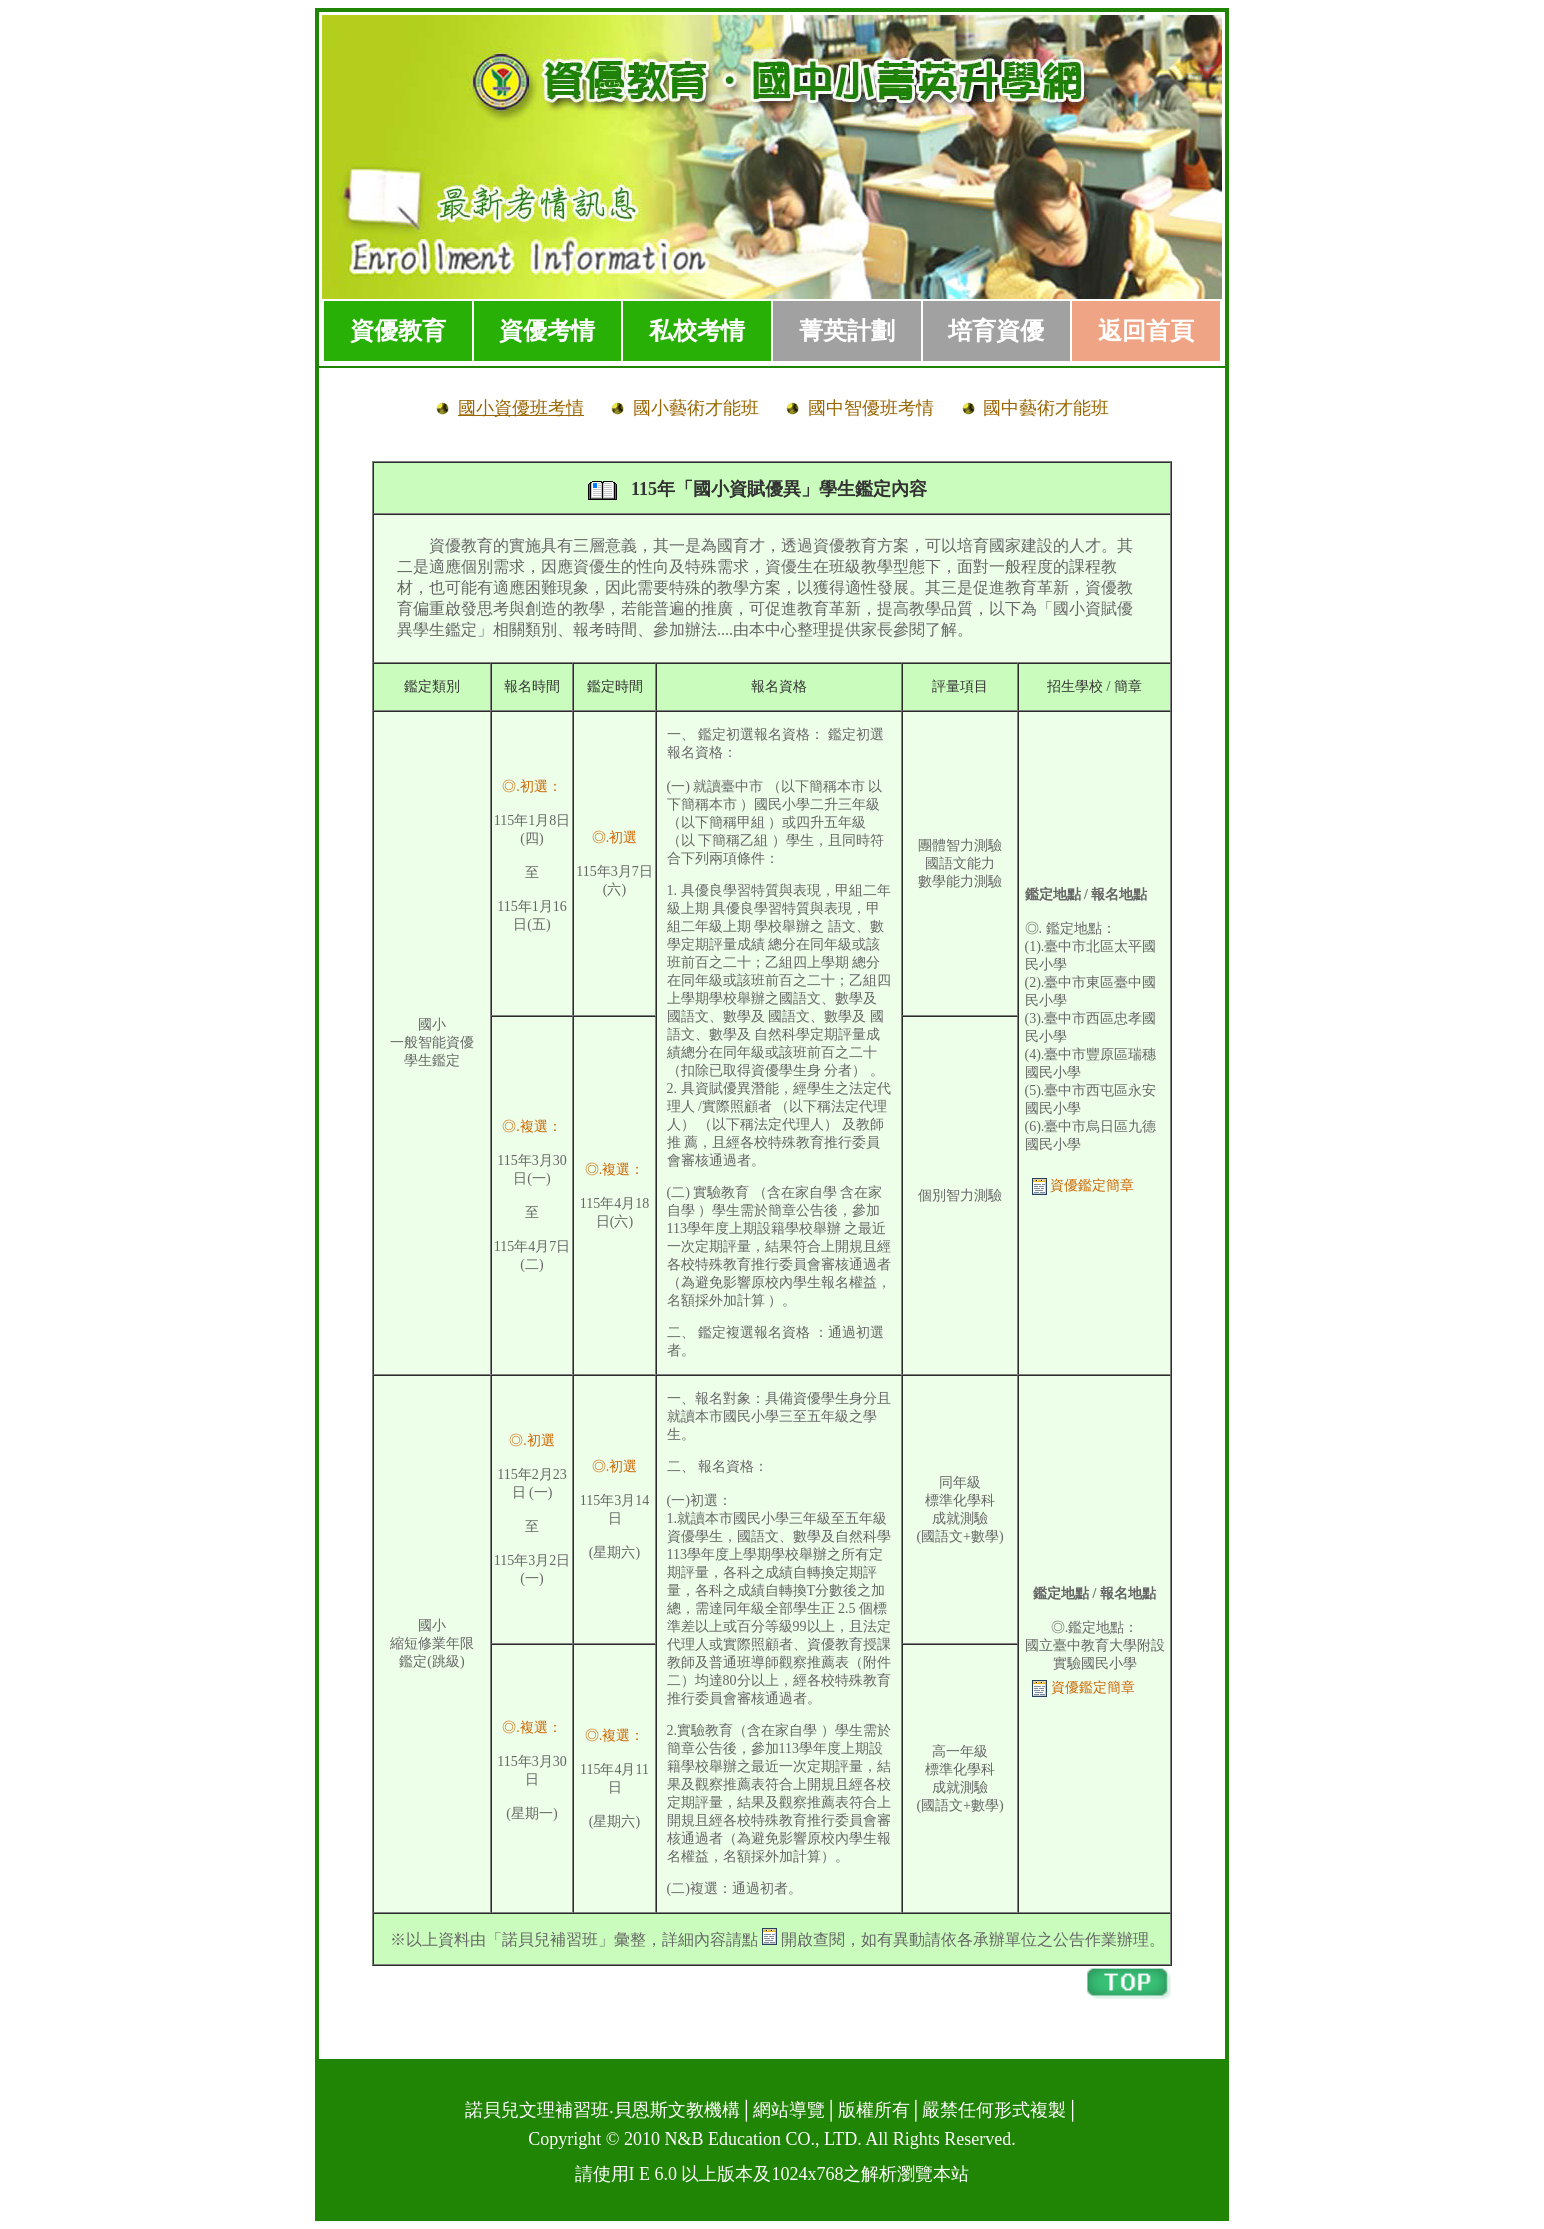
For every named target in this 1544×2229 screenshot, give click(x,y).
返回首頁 (1146, 331)
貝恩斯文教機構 (677, 2110)
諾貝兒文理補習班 (537, 2110)
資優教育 (398, 331)
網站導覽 (789, 2110)
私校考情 (697, 331)
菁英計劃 (847, 331)
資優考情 (547, 331)
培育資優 (996, 331)
